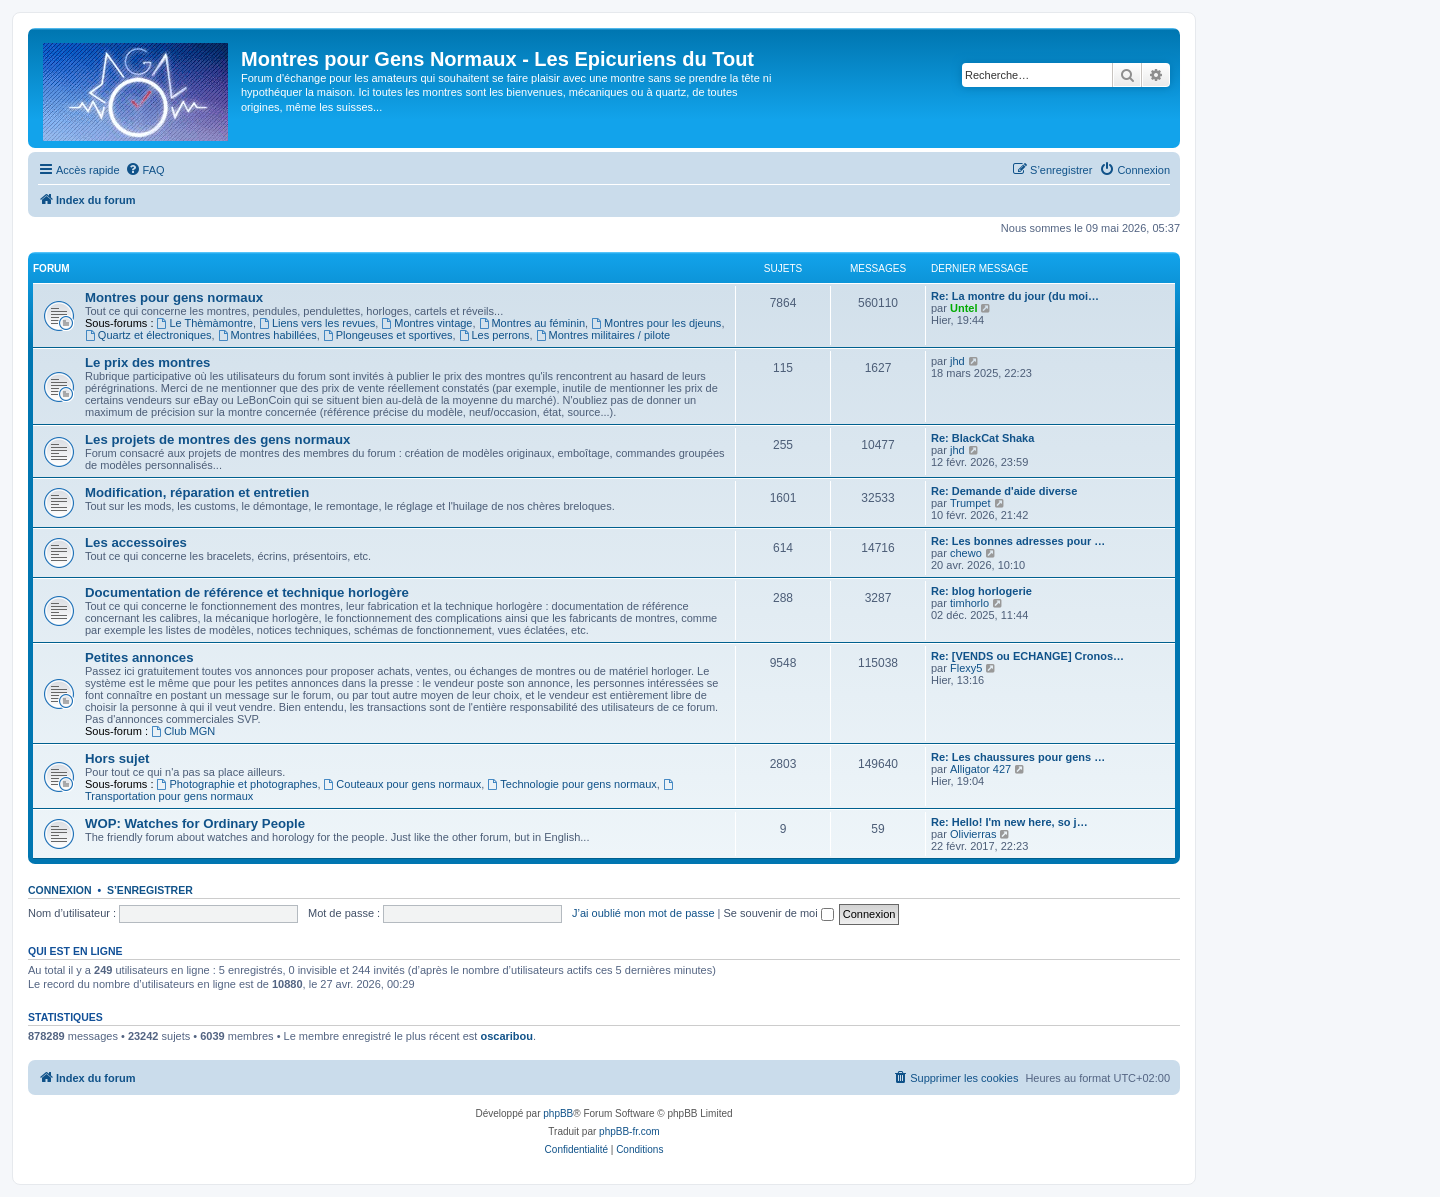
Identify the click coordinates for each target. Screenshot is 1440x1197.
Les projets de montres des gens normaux (217, 439)
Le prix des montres (147, 362)
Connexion (60, 890)
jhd (957, 361)
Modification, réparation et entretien (197, 492)
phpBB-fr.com (629, 1131)
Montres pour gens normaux (174, 297)
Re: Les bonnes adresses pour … (1018, 541)
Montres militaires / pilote (603, 335)
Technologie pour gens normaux (571, 784)
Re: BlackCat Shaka (982, 438)
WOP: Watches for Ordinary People (195, 823)
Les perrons (494, 335)
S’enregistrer (150, 890)
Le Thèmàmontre (205, 323)
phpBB (558, 1113)
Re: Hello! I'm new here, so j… (1009, 822)
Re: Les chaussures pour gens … (1018, 757)
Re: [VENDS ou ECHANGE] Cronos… (1027, 656)
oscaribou (506, 1036)
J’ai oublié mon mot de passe (643, 913)
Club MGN (183, 731)
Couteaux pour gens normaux (403, 784)
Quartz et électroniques (148, 335)
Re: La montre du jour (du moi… (1015, 296)
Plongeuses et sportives (388, 335)
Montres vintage (426, 323)
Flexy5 (966, 668)
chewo (966, 553)
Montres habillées (267, 335)
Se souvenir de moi (779, 913)
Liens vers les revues (317, 323)
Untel (964, 308)
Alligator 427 (980, 769)
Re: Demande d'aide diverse (1004, 491)
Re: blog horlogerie (981, 591)
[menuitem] (145, 170)
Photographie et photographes (237, 784)
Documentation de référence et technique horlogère (247, 592)
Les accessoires (136, 542)
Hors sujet (117, 758)
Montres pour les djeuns (656, 323)
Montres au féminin (532, 323)
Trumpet (970, 503)
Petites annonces (139, 657)
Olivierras (973, 834)
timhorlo (969, 603)
